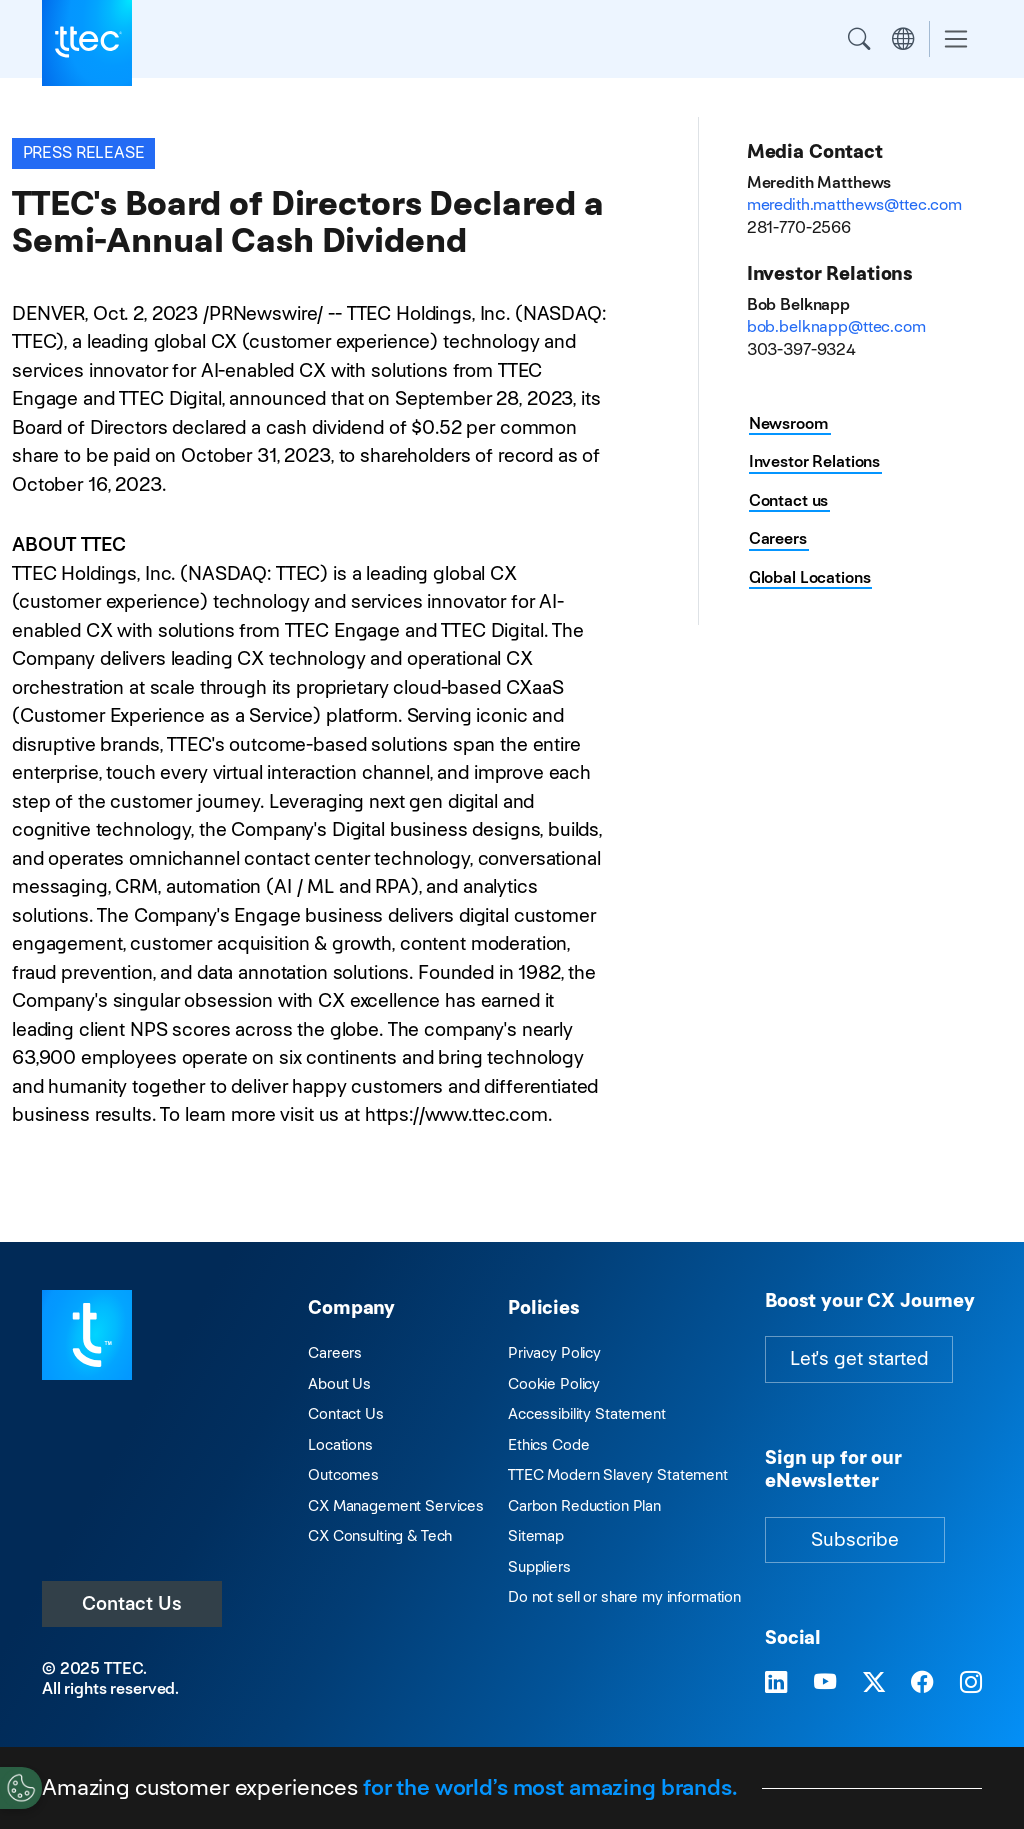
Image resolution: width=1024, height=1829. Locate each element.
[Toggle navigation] (956, 39)
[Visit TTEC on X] (874, 1683)
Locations (340, 1444)
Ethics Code (548, 1444)
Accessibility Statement (587, 1413)
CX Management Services (396, 1505)
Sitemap (536, 1535)
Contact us (789, 500)
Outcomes (343, 1474)
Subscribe (855, 1539)
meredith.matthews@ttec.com (854, 204)
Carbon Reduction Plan (584, 1505)
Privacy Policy (554, 1352)
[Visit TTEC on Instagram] (971, 1683)
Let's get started (859, 1358)
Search (859, 39)
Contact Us (132, 1603)
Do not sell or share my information (624, 1596)
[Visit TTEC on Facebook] (922, 1683)
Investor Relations (814, 461)
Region (903, 39)
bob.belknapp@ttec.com (836, 326)
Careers (778, 538)
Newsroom (789, 423)
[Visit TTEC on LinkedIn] (776, 1683)
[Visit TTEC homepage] (87, 1333)
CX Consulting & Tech (380, 1535)
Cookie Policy (554, 1383)
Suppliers (539, 1566)
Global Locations (810, 577)
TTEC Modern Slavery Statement (618, 1474)
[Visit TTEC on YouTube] (825, 1683)
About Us (339, 1383)
